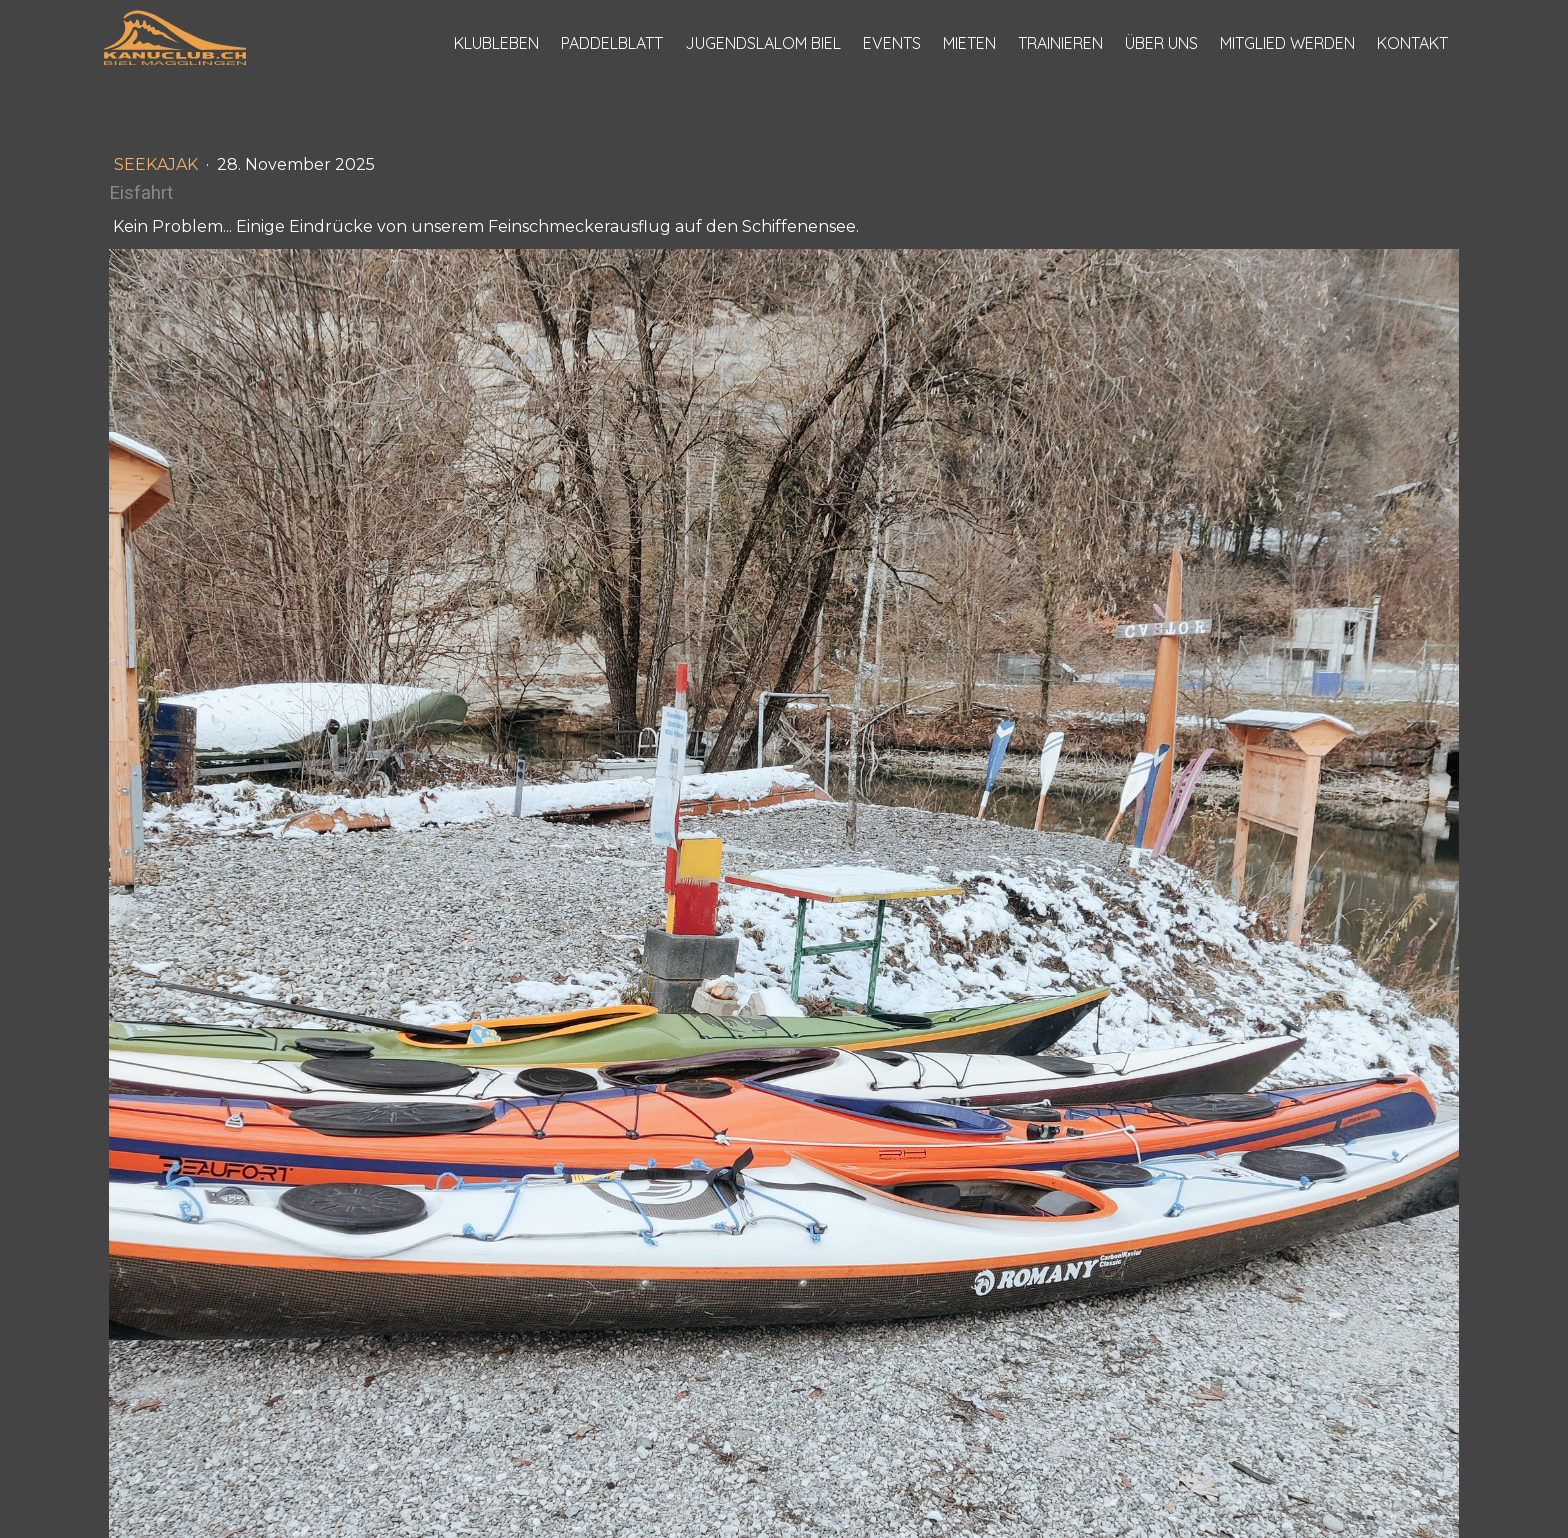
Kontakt (1412, 43)
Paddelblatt (612, 43)
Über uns (1161, 43)
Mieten (969, 43)
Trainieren (1060, 43)
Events (892, 43)
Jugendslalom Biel (763, 43)
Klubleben (496, 43)
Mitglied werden (1287, 43)
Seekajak (158, 164)
